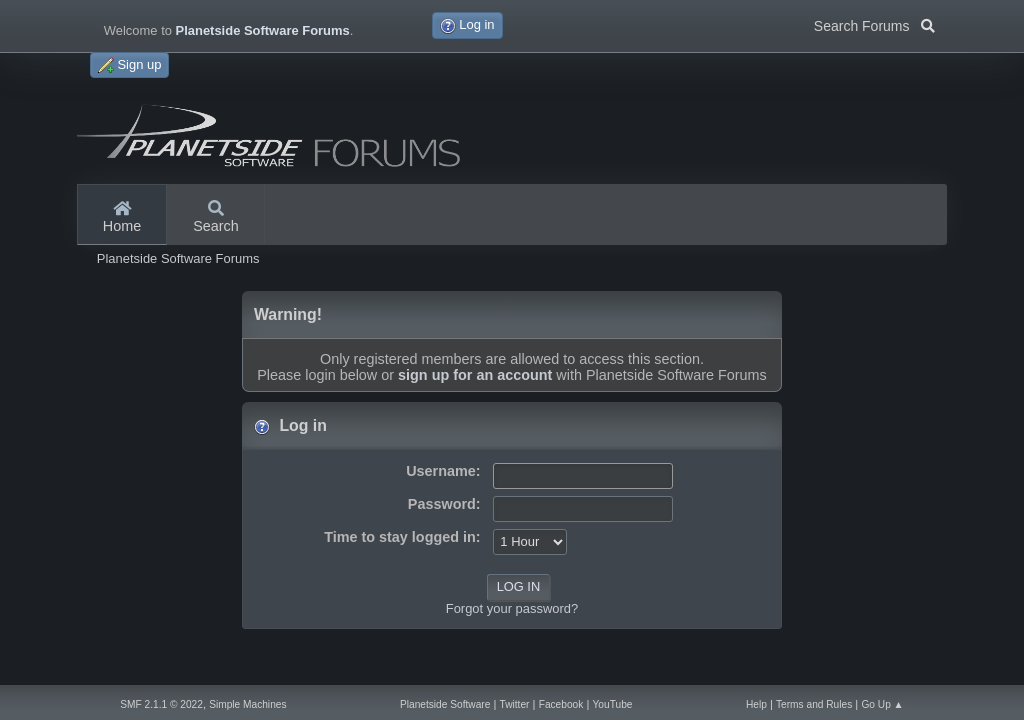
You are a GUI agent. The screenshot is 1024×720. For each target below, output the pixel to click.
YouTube (613, 704)
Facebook (561, 704)
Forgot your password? (512, 608)
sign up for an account (475, 375)
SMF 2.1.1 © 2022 (161, 704)
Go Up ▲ (882, 704)
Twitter (515, 704)
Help (756, 704)
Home (122, 218)
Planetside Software (445, 704)
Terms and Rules (814, 704)
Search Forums (874, 24)
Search (216, 218)
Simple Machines (247, 704)
